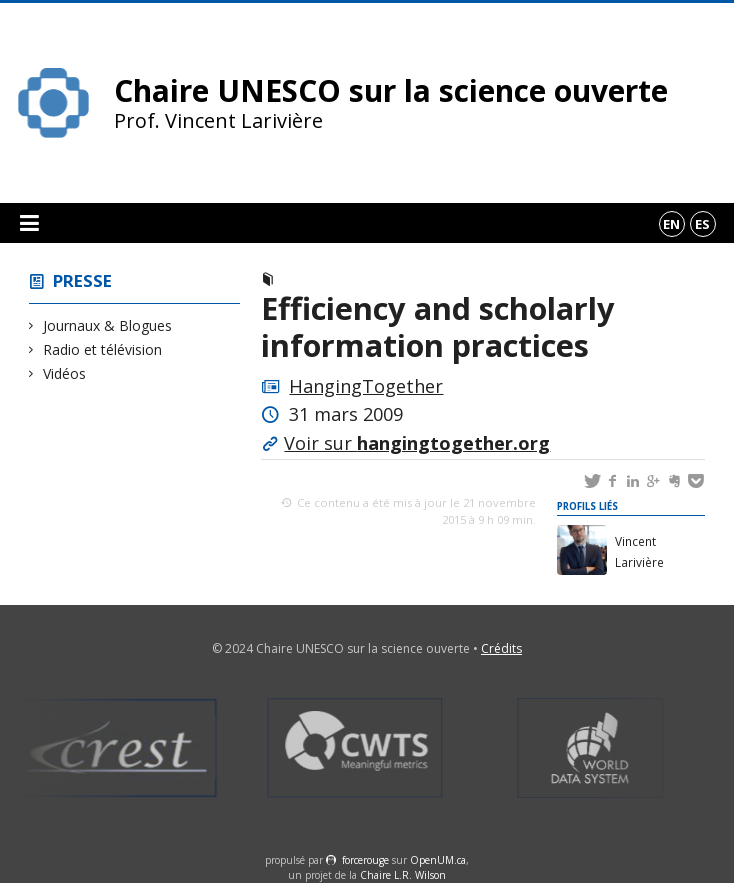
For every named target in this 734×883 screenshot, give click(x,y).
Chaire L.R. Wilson (403, 875)
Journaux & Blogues (108, 325)
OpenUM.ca (438, 860)
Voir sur (417, 443)
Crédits (501, 648)
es (702, 224)
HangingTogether (366, 386)
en (671, 224)
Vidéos (65, 373)
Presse (82, 280)
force (365, 860)
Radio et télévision (103, 349)
